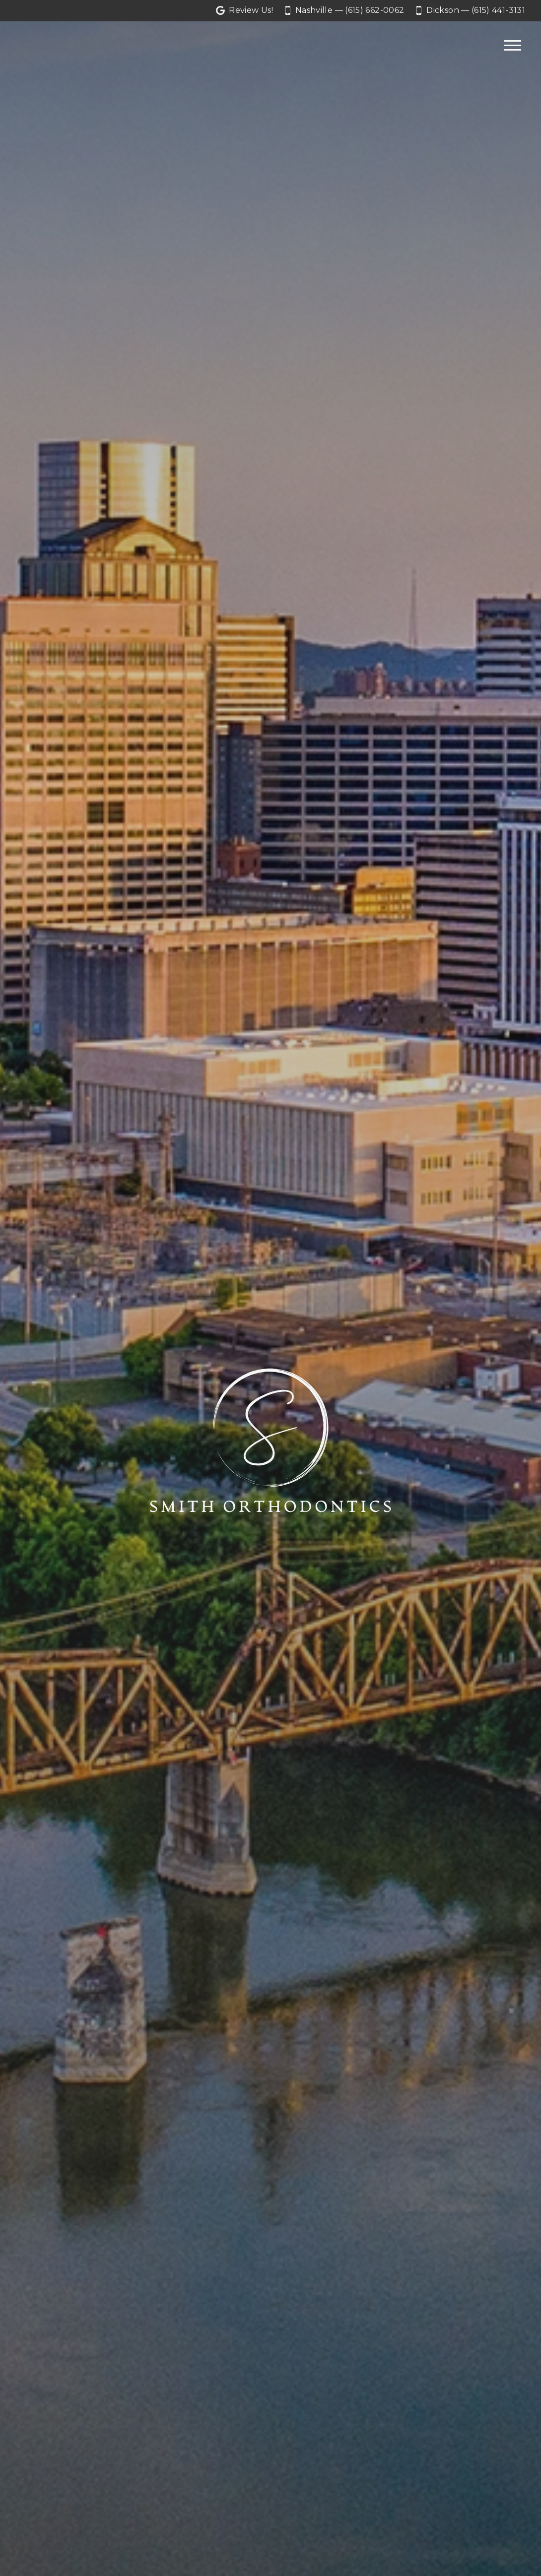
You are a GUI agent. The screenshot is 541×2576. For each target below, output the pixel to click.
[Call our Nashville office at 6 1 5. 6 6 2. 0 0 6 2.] (344, 10)
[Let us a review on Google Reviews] (244, 10)
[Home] (45, 45)
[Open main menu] (512, 45)
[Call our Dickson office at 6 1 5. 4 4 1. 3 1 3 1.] (470, 10)
